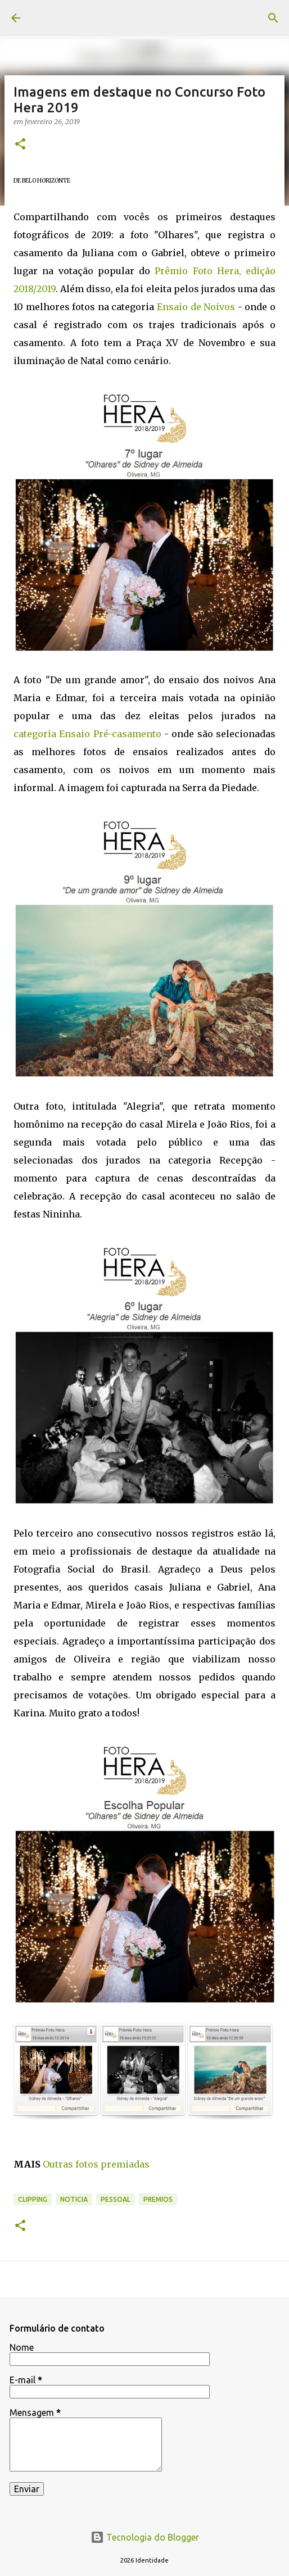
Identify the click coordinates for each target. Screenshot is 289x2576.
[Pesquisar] (273, 17)
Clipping (32, 2199)
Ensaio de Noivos (196, 306)
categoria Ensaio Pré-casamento (87, 733)
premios (158, 2199)
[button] (20, 144)
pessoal (115, 2199)
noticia (74, 2199)
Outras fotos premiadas (96, 2164)
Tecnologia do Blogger (145, 2537)
